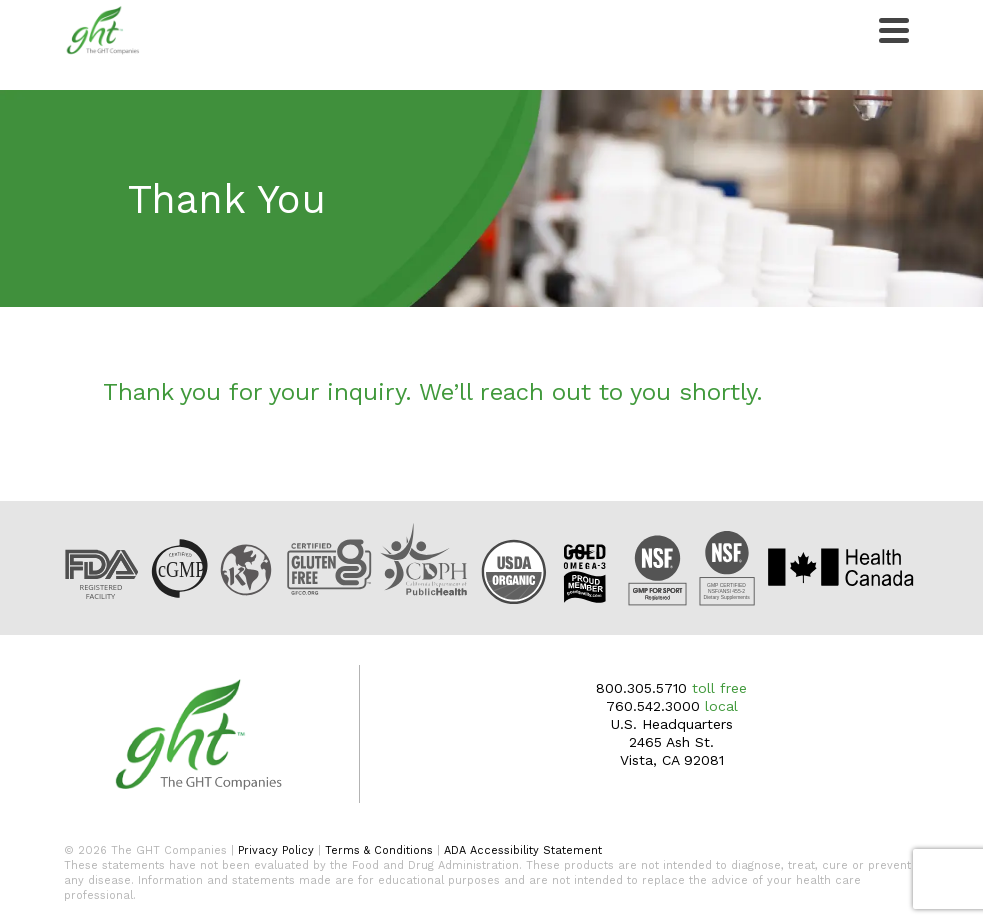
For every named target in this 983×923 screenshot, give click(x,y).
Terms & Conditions (379, 850)
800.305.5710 (641, 688)
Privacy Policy (276, 850)
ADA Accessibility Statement (523, 850)
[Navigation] (894, 30)
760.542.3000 (653, 706)
